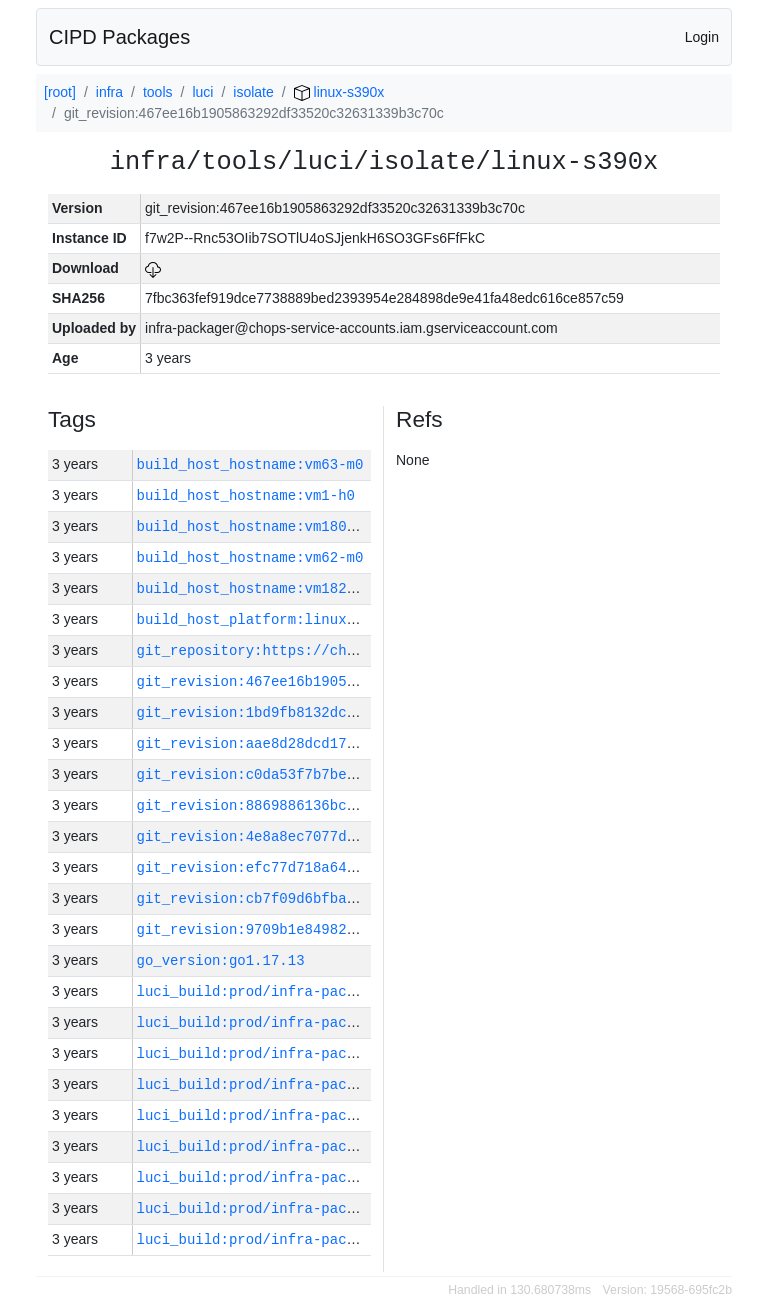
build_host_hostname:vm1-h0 (246, 495)
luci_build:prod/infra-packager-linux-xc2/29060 (330, 1053)
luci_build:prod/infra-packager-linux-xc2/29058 (330, 1115)
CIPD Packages (119, 37)
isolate (253, 92)
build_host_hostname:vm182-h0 (254, 588)
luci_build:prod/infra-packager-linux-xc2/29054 (330, 1239)
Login (702, 37)
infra (109, 92)
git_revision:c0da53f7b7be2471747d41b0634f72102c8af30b (359, 774)
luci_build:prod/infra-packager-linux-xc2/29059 (330, 1084)
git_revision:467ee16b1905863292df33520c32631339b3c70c (359, 681)
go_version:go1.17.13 (221, 960)
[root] (60, 92)
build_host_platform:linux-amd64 (267, 619)
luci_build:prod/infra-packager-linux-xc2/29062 (330, 991)
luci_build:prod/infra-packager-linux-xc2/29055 (330, 1208)
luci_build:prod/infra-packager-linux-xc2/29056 (330, 1177)
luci (202, 92)
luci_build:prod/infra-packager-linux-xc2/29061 (330, 1022)
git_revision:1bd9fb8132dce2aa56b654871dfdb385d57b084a (359, 712)
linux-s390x (339, 92)
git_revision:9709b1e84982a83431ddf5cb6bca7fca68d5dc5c (359, 929)
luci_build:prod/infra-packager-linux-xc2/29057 (330, 1146)
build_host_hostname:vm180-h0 (254, 526)
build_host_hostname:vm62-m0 (250, 557)
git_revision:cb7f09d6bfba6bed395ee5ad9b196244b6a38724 (359, 898)
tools (158, 92)
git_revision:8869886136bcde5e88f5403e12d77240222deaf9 (359, 805)
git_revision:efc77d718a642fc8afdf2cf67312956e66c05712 (359, 867)
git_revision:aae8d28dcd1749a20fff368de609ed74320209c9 (359, 743)
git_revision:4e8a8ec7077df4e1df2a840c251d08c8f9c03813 (359, 836)
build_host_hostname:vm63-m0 (250, 464)
